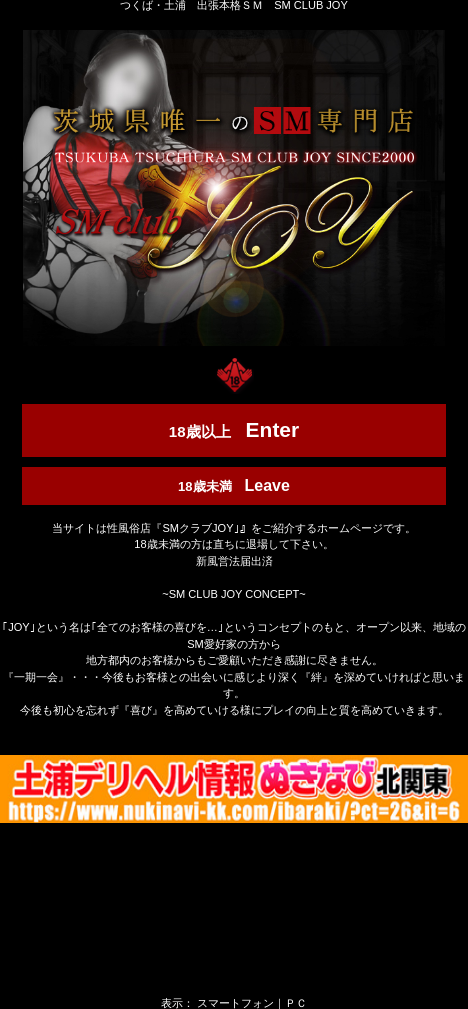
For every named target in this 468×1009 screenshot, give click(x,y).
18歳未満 (234, 485)
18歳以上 (234, 429)
